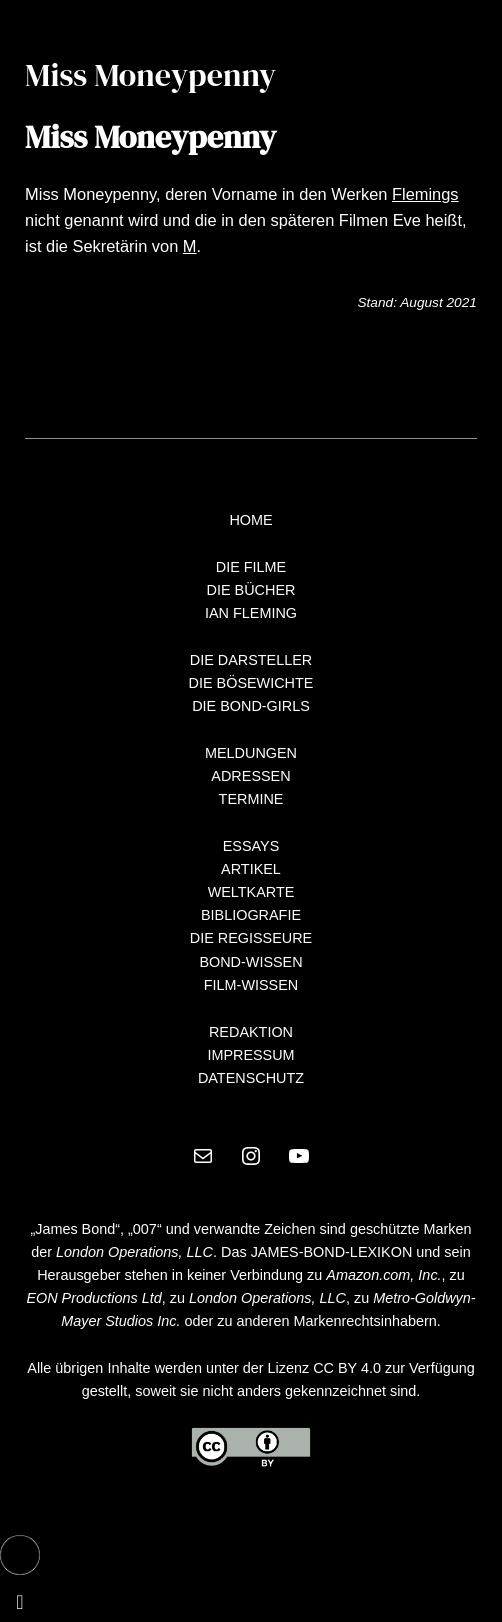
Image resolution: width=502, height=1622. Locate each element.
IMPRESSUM (250, 1055)
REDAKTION (251, 1032)
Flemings (425, 194)
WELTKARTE (251, 892)
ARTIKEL (251, 869)
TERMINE (251, 799)
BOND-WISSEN (250, 962)
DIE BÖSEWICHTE (251, 683)
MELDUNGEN (251, 753)
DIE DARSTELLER (251, 660)
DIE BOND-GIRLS (251, 706)
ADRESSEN (250, 776)
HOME (250, 520)
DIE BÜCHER (251, 590)
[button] (20, 1555)
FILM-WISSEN (251, 985)
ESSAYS (251, 846)
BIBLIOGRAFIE (251, 915)
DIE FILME (251, 567)
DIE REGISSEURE (251, 938)
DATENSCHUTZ (251, 1078)
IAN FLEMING (251, 613)
